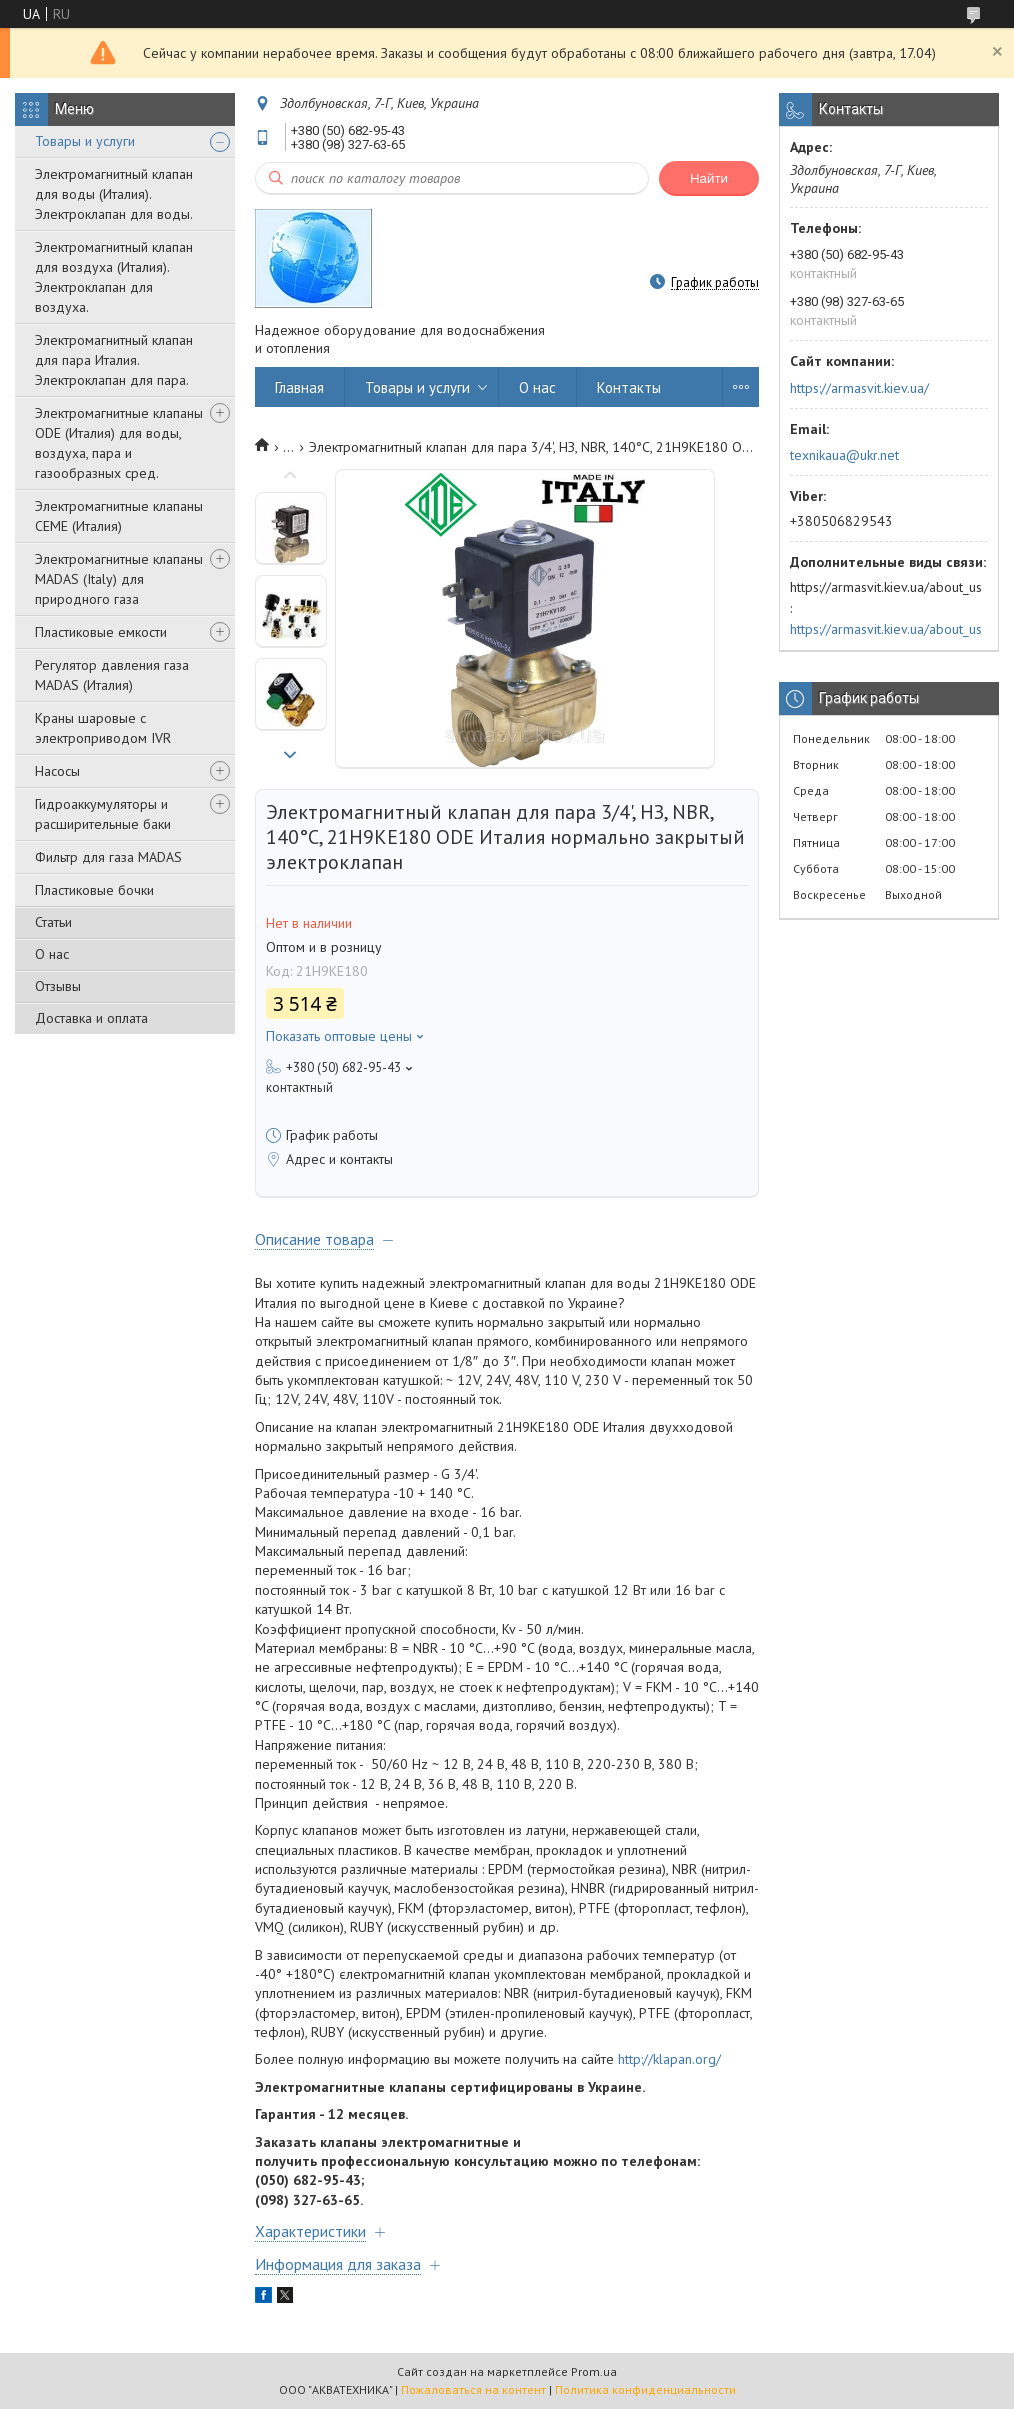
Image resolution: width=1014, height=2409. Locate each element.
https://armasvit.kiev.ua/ (859, 388)
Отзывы (58, 986)
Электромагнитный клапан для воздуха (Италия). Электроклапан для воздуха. (114, 277)
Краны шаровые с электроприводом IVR (103, 728)
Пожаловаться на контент (473, 2389)
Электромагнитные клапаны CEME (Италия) (119, 516)
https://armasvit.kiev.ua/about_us (886, 629)
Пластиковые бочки (94, 890)
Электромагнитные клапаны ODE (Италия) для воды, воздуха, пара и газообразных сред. (119, 443)
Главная (299, 387)
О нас (52, 954)
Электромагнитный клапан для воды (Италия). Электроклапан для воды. (114, 194)
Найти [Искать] (709, 178)
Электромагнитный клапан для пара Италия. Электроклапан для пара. (114, 360)
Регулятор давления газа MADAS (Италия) (112, 675)
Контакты (629, 387)
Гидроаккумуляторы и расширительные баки (103, 814)
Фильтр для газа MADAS (108, 857)
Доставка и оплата (91, 1018)
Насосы (57, 771)
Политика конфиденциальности (645, 2389)
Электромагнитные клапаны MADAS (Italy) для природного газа (119, 579)
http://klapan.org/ (669, 2059)
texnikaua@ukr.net (844, 455)
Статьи (53, 922)
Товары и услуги (85, 141)
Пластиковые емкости (101, 632)
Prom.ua (594, 2371)
